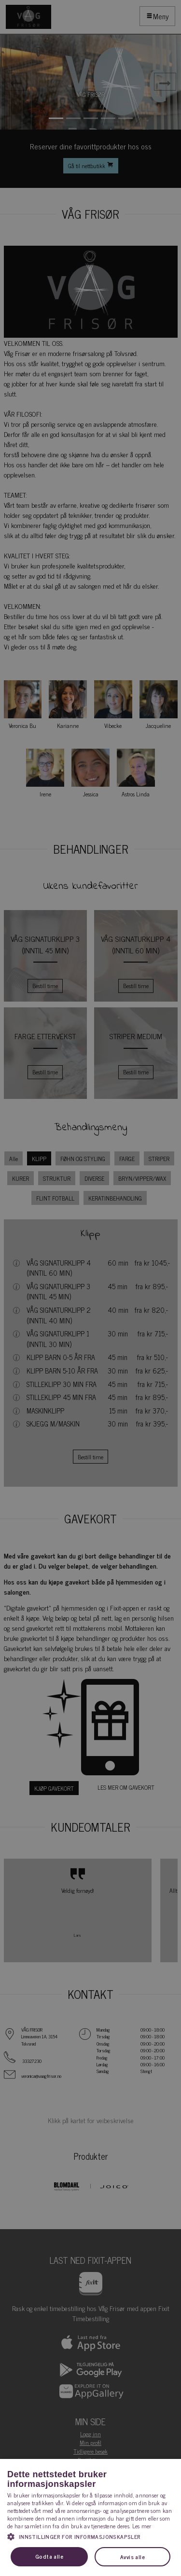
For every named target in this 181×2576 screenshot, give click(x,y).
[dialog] (90, 1288)
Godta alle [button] (49, 2556)
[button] (90, 2536)
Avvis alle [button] (132, 2557)
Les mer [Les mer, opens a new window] (142, 2526)
